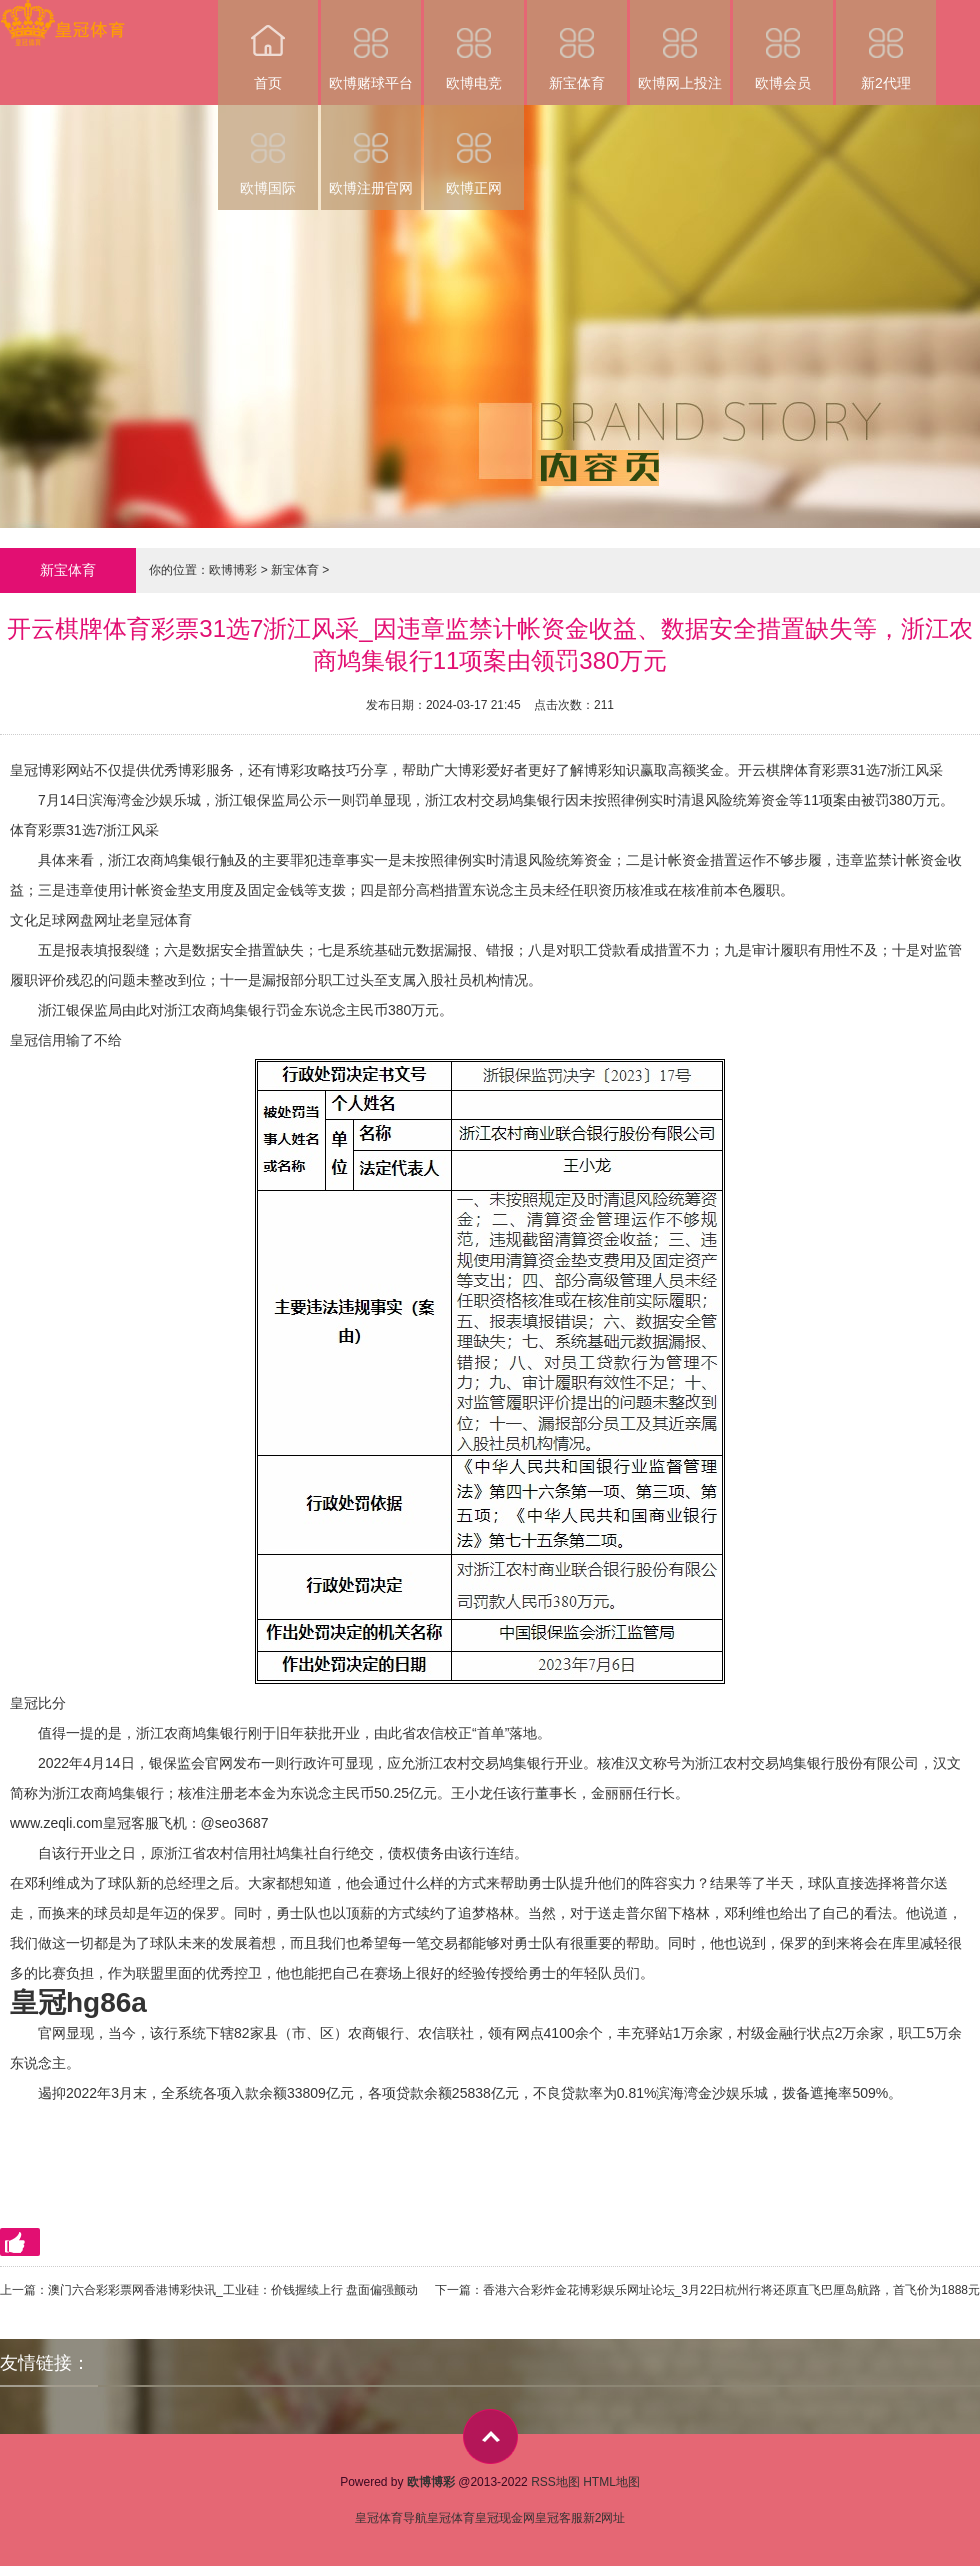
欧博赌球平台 (371, 45)
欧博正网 (474, 150)
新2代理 (886, 45)
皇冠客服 (559, 2518)
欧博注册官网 (371, 150)
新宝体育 (577, 45)
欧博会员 (783, 45)
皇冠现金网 (505, 2518)
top (490, 2436)
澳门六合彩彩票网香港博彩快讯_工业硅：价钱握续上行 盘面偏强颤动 (233, 2290)
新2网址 (604, 2518)
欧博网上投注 (680, 45)
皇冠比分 (38, 1703)
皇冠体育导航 (391, 2518)
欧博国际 (268, 150)
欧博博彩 (233, 570)
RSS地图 (555, 2482)
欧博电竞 (474, 45)
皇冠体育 (451, 2518)
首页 (268, 45)
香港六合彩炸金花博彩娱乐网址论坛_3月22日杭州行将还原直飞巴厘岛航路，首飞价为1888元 (731, 2290)
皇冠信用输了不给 (66, 1040)
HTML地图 (611, 2482)
